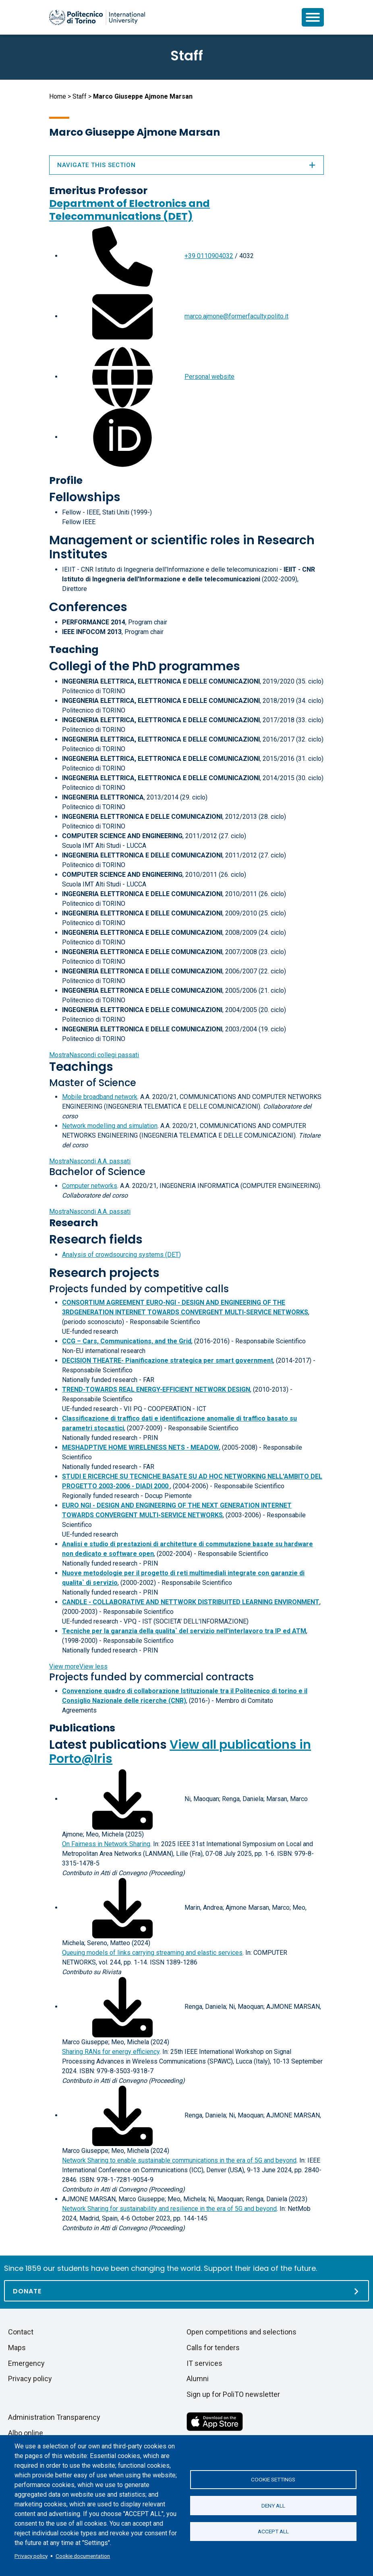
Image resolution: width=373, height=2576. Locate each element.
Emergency (26, 2363)
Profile (66, 480)
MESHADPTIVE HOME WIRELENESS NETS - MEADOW (140, 1447)
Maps (17, 2347)
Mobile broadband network (99, 1097)
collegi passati (94, 1055)
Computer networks (89, 1186)
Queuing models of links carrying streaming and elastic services (152, 1952)
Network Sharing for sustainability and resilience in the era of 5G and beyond (169, 2208)
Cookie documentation (83, 2556)
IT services (204, 2363)
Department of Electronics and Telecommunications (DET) (129, 209)
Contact (20, 2332)
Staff (80, 96)
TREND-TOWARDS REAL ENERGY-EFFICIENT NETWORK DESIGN (156, 1389)
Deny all (273, 2505)
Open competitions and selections (241, 2332)
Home (57, 96)
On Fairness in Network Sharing (106, 1844)
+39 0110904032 (208, 256)
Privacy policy (31, 2556)
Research (73, 1223)
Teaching (74, 649)
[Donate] (186, 2290)
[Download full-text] (122, 1799)
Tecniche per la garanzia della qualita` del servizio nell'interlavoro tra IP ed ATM (184, 1631)
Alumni (197, 2378)
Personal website (209, 376)
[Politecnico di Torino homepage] (97, 17)
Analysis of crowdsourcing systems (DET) (121, 1254)
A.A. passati (90, 1161)
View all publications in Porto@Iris (180, 1751)
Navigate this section (186, 165)
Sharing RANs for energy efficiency (111, 2051)
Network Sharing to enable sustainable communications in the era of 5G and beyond (179, 2160)
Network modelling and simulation (109, 1126)
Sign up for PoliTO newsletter (233, 2394)
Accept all (273, 2531)
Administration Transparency (54, 2417)
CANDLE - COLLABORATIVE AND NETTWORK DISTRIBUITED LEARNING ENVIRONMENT (190, 1602)
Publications (82, 1728)
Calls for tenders (213, 2347)
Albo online (25, 2433)
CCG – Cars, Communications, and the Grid (126, 1341)
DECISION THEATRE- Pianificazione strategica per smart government (167, 1360)
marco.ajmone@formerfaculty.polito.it (236, 316)
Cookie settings (273, 2479)
